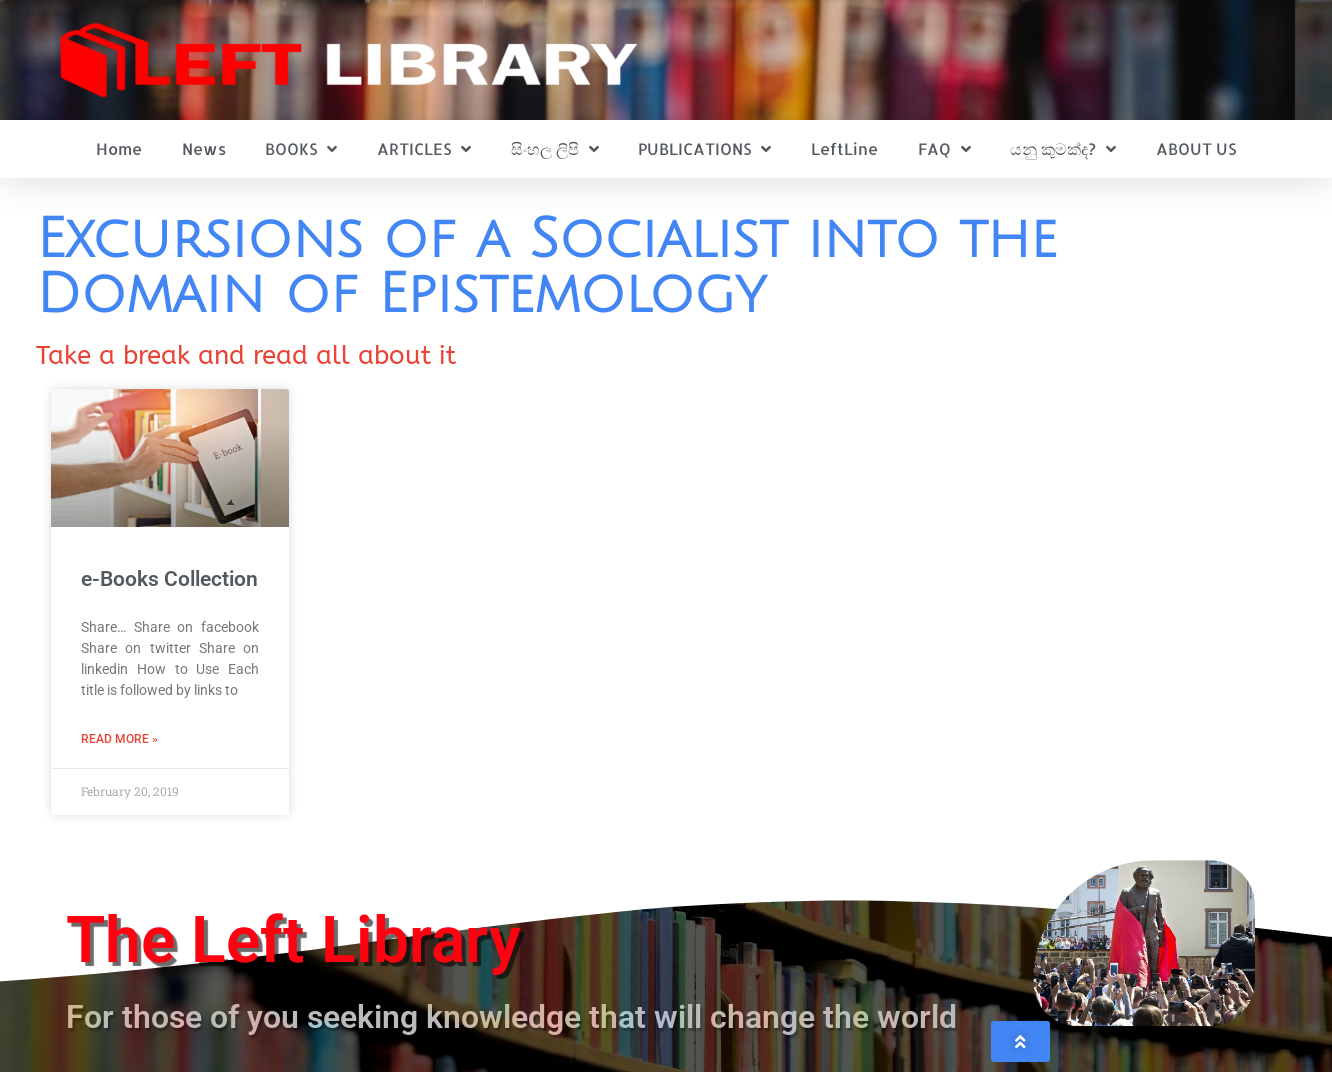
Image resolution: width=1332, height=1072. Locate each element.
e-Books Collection (169, 579)
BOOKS (301, 149)
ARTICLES (424, 149)
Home (119, 148)
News (204, 148)
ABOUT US (1196, 148)
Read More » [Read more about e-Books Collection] (119, 739)
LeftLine (844, 148)
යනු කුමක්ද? (1063, 149)
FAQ (944, 149)
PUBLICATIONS (704, 149)
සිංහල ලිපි (555, 149)
